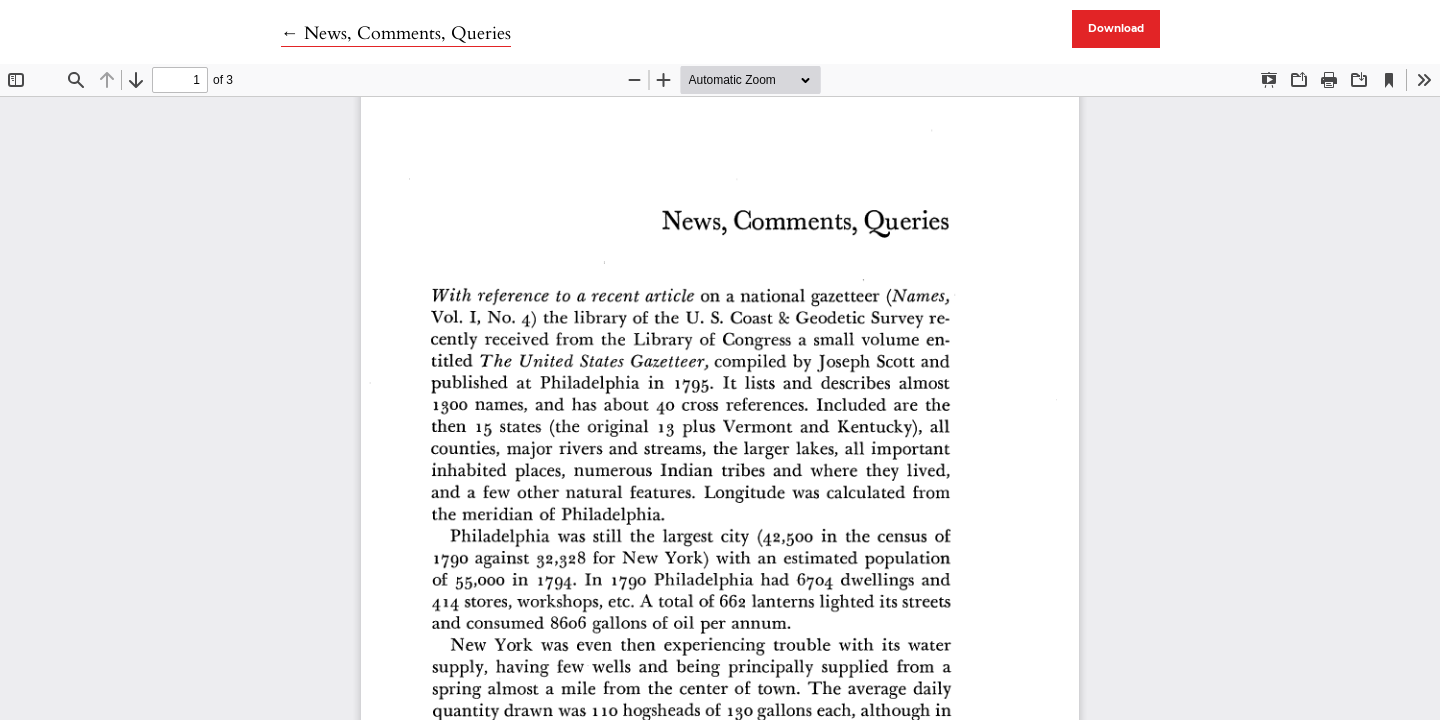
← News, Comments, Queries (396, 33)
